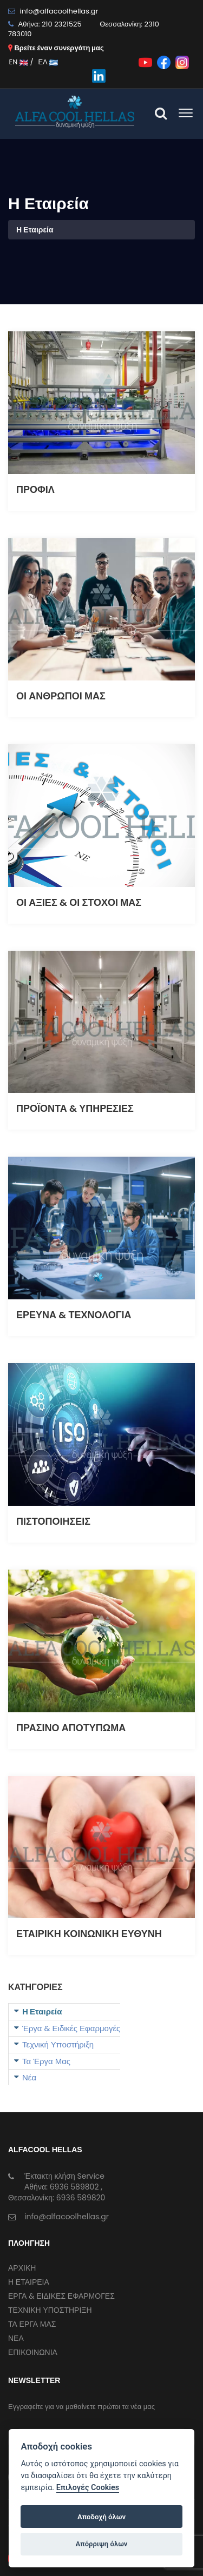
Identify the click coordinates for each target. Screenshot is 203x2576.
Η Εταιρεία (42, 2011)
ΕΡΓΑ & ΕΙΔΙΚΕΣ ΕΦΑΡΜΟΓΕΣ (61, 2296)
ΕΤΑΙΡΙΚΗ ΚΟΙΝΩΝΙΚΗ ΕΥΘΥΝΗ (89, 1933)
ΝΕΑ (16, 2338)
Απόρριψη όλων (102, 2544)
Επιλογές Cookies (88, 2487)
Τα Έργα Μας (46, 2061)
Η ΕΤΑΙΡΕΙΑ (28, 2282)
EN (18, 62)
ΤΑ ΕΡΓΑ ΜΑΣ (32, 2324)
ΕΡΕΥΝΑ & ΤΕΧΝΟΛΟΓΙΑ (73, 1315)
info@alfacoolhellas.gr (58, 11)
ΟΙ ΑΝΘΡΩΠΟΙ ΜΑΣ (61, 696)
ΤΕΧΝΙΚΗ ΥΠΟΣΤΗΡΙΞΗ (50, 2310)
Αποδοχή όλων (101, 2517)
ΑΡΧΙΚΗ (22, 2268)
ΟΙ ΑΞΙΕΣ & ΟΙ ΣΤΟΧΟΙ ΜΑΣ (78, 902)
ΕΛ (48, 62)
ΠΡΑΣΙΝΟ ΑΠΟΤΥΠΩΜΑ (71, 1727)
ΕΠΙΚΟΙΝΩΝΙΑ (32, 2352)
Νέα (29, 2077)
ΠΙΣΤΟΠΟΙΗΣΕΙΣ (53, 1521)
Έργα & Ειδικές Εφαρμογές (71, 2028)
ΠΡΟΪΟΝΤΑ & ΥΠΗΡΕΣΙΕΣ (75, 1108)
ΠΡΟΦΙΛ (35, 489)
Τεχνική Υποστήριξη (58, 2044)
